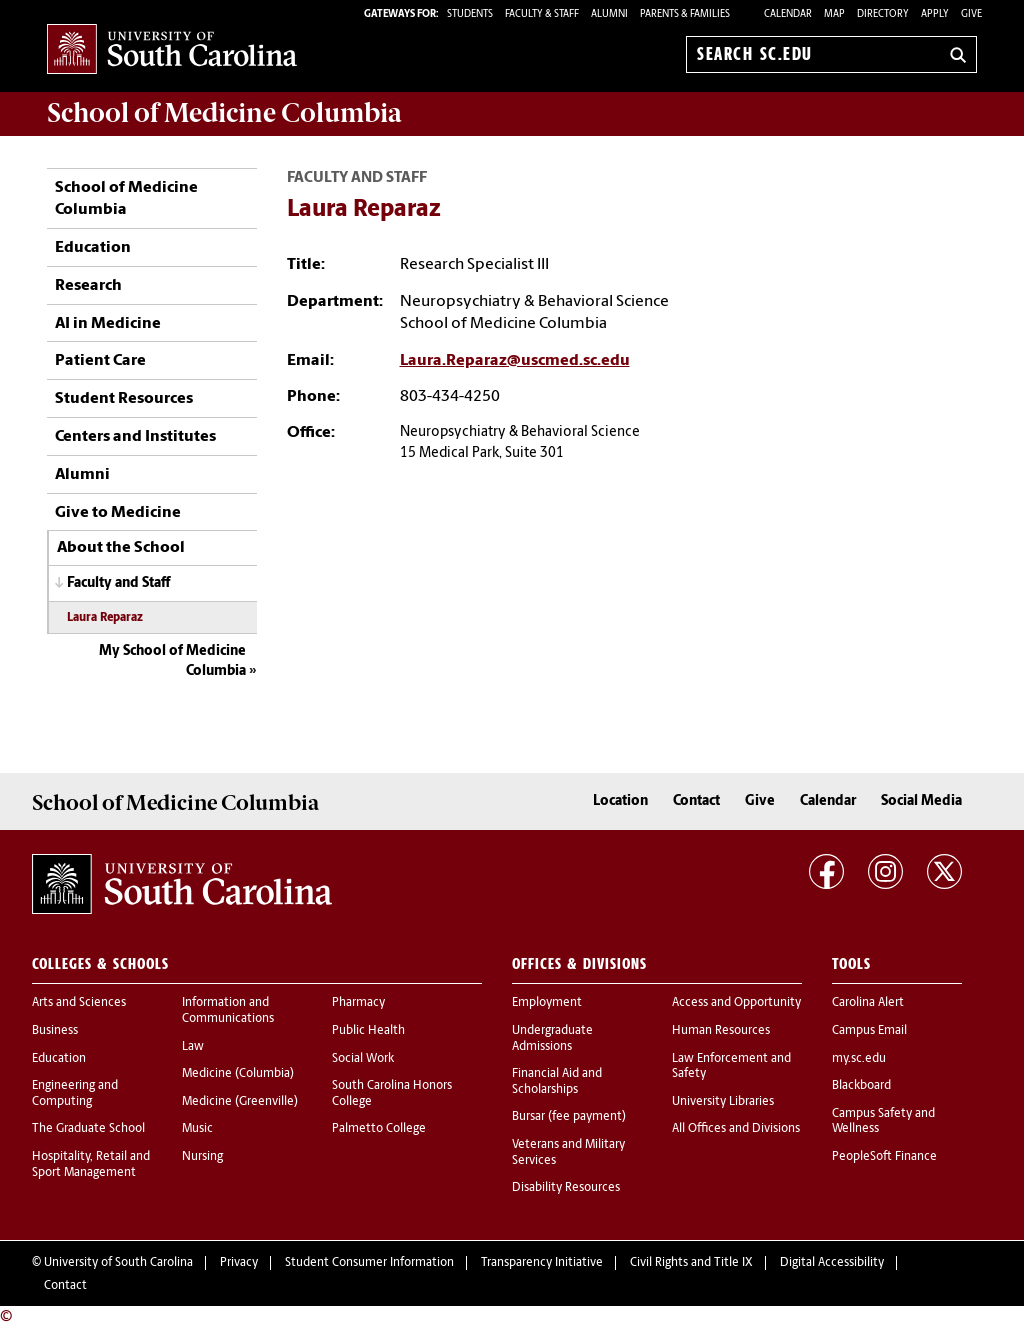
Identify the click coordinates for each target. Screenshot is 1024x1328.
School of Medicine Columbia (224, 113)
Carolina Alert (868, 1003)
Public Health (368, 1031)
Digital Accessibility (832, 1263)
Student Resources (124, 399)
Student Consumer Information (369, 1263)
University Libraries (723, 1102)
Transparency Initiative (542, 1263)
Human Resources (721, 1031)
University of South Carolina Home (172, 50)
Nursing (202, 1157)
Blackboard (861, 1086)
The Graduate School (88, 1129)
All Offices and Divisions (736, 1129)
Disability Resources (566, 1188)
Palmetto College (379, 1129)
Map (834, 14)
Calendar (788, 14)
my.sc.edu (859, 1059)
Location (620, 801)
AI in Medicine (108, 324)
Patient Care (100, 361)
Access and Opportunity (736, 1003)
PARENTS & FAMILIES (685, 14)
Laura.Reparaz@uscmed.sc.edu (515, 361)
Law (193, 1047)
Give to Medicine (118, 513)
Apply (935, 14)
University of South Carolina (118, 1263)
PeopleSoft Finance (884, 1157)
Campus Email (869, 1031)
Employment (547, 1003)
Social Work (363, 1059)
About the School (121, 548)
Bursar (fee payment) (569, 1117)
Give (971, 14)
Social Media (921, 801)
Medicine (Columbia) (238, 1074)
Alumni (82, 475)
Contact (696, 801)
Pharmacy (358, 1003)
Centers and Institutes (135, 437)
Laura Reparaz (105, 618)
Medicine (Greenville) (240, 1102)
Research (88, 286)
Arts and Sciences (79, 1003)
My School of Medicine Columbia (172, 661)
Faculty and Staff (118, 583)
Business (55, 1031)
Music (197, 1129)
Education (93, 248)
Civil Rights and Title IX (691, 1263)
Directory (883, 14)
